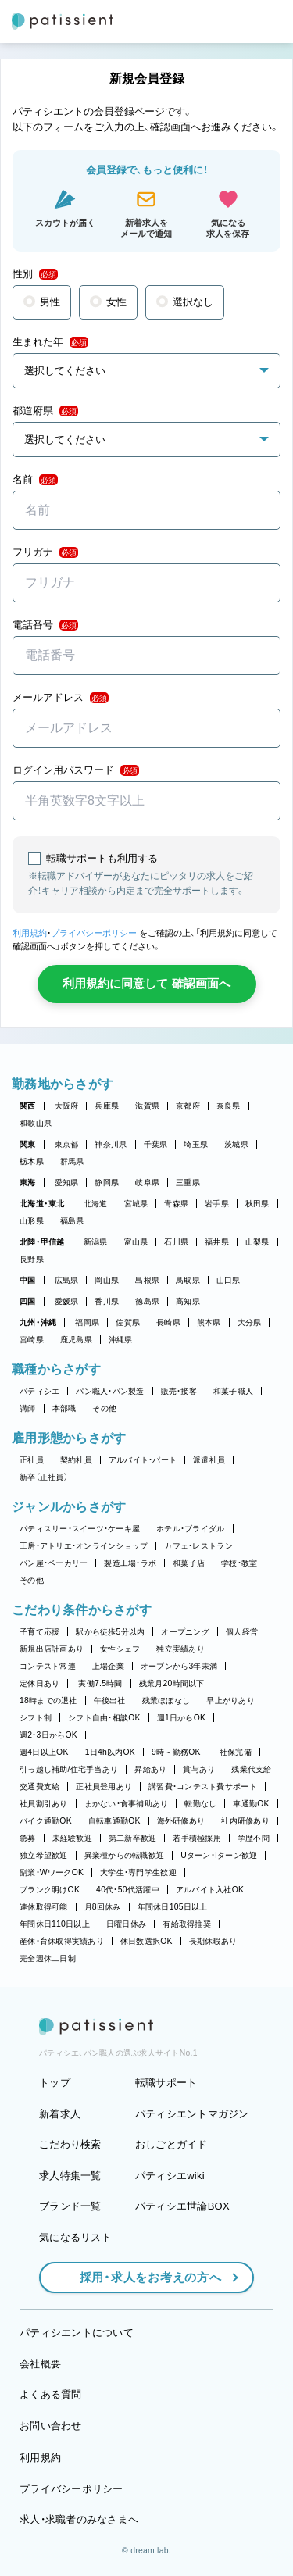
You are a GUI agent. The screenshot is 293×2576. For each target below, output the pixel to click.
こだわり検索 (70, 2144)
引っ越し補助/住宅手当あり (69, 1769)
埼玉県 (196, 1144)
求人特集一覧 (70, 2175)
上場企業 (108, 1666)
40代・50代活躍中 (127, 1889)
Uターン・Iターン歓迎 (218, 1855)
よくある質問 (51, 2394)
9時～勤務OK (176, 1752)
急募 (28, 1838)
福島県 (72, 1221)
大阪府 (67, 1106)
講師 (28, 1408)
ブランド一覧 (70, 2206)
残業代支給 (251, 1769)
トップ (54, 2082)
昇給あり (150, 1769)
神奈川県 (111, 1144)
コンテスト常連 (48, 1666)
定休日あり (39, 1683)
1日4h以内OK (110, 1752)
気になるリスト (75, 2237)
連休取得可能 (44, 1907)
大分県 (250, 1322)
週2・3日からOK (48, 1735)
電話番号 (45, 625)
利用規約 (30, 933)
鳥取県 (188, 1280)
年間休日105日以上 (173, 1907)
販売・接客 (179, 1391)
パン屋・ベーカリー (54, 1563)
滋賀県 (147, 1106)
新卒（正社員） (44, 1477)
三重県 (188, 1182)
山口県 (228, 1280)
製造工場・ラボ (130, 1563)
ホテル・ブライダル (190, 1528)
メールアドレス (61, 697)
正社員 (32, 1460)
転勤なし (200, 1803)
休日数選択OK (146, 1941)
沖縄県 (121, 1339)
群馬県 (72, 1161)
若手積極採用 (197, 1838)
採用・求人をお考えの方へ (143, 2277)
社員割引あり (44, 1803)
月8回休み (102, 1907)
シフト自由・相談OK (104, 1717)
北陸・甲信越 (42, 1242)
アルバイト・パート (143, 1460)
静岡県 (107, 1182)
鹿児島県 (76, 1339)
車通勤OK (251, 1803)
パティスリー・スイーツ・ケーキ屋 (80, 1528)
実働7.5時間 (100, 1683)
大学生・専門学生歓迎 (138, 1872)
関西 (28, 1106)
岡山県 (107, 1280)
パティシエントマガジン (192, 2114)
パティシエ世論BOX (182, 2206)
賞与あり (199, 1769)
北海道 (96, 1203)
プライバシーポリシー (94, 933)
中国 (28, 1280)
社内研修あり (245, 1821)
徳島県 (147, 1301)
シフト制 (36, 1717)
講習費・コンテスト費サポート (202, 1786)
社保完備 (236, 1752)
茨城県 (236, 1144)
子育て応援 (39, 1631)
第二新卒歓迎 (133, 1838)
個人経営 (242, 1631)
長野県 (32, 1259)
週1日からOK (181, 1717)
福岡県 (87, 1322)
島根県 (147, 1280)
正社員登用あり (104, 1786)
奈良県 (228, 1106)
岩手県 (217, 1203)
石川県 (176, 1242)
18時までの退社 (48, 1700)
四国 (28, 1301)
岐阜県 (147, 1182)
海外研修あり (181, 1821)
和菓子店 (189, 1563)
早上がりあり (230, 1700)
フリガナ (45, 552)
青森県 (176, 1203)
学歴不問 (254, 1838)
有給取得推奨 (187, 1924)
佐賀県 (128, 1322)
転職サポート (166, 2082)
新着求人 (59, 2114)
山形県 (32, 1221)
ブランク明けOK (50, 1889)
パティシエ (39, 1391)
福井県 (217, 1242)
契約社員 (76, 1460)
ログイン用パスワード (76, 770)
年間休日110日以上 (55, 1924)
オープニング (185, 1631)
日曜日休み (126, 1924)
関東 (28, 1144)
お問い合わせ (51, 2425)
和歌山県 (36, 1123)
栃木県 (32, 1161)
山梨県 (257, 1242)
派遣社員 (209, 1460)
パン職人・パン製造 (110, 1391)
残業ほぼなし (166, 1700)
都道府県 (45, 411)
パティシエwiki (170, 2175)
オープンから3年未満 (179, 1666)
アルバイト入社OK (210, 1889)
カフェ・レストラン (198, 1546)
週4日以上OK (44, 1752)
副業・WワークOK (52, 1872)
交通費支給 (39, 1786)
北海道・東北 (42, 1203)
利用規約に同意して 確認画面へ (146, 983)
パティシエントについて (77, 2332)
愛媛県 (67, 1301)
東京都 (67, 1144)
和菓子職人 (233, 1391)
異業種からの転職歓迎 (124, 1855)
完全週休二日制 (48, 1958)
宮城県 (136, 1203)
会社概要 (40, 2364)
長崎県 (168, 1322)
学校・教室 (239, 1563)
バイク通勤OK (46, 1821)
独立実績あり (180, 1649)
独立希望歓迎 (44, 1855)
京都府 (188, 1106)
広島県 (67, 1280)
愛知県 (67, 1182)
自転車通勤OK (114, 1821)
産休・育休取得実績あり (62, 1941)
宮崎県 (32, 1339)
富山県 (136, 1242)
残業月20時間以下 (172, 1683)
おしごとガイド (171, 2144)
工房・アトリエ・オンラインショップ (84, 1546)
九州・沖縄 (38, 1322)
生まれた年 (50, 342)
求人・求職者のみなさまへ (79, 2519)
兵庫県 (107, 1106)
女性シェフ (120, 1649)
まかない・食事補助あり (126, 1803)
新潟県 (96, 1242)
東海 (28, 1182)
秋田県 (257, 1203)
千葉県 (156, 1144)
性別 (35, 274)
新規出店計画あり (52, 1649)
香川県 (107, 1301)
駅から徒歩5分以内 (110, 1631)
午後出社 (110, 1700)
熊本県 (209, 1322)
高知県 (188, 1301)
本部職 (64, 1408)
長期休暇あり (213, 1941)
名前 (35, 479)
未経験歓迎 (72, 1838)
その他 (104, 1408)
